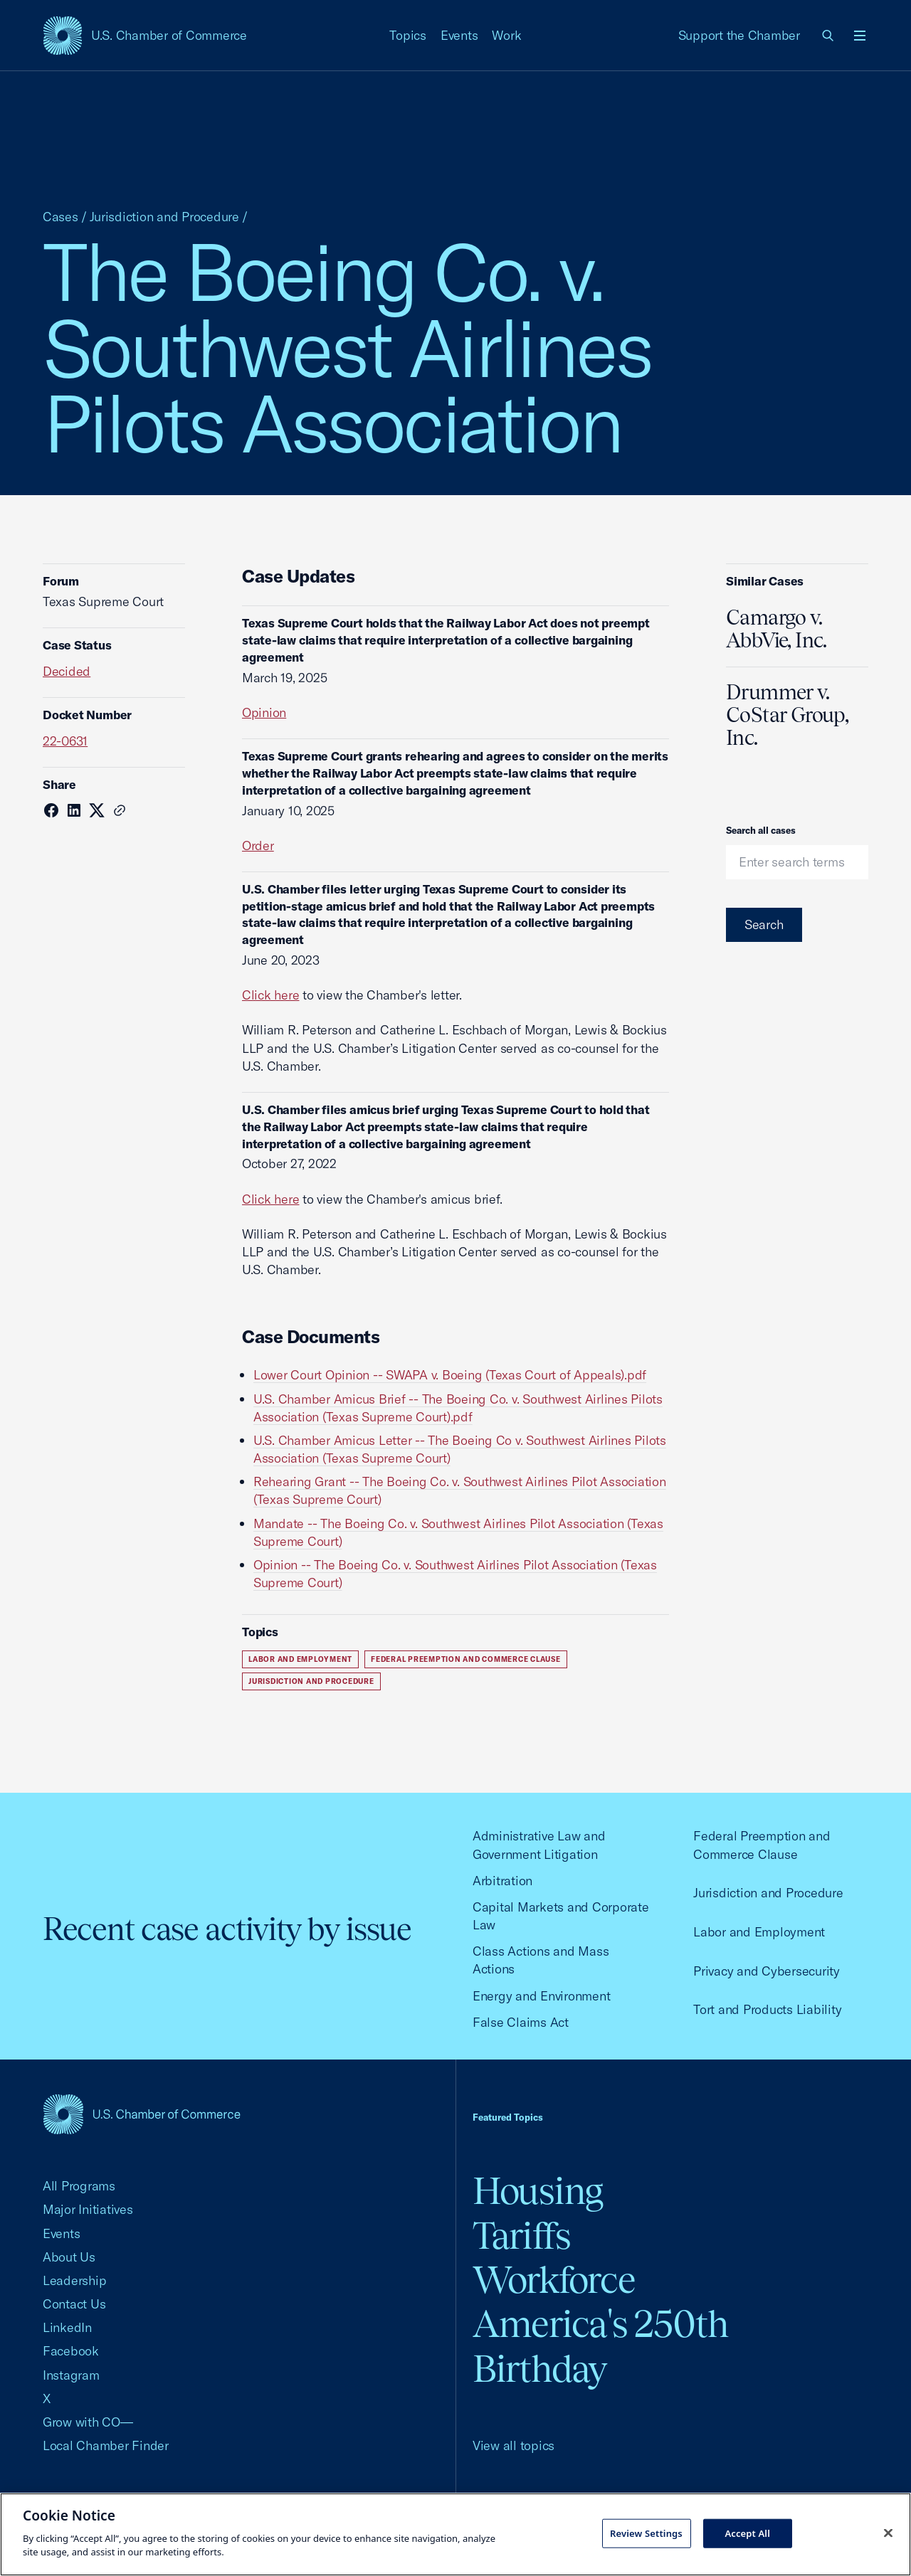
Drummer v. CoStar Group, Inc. (787, 715)
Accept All (747, 2532)
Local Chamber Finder (106, 2445)
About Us (69, 2257)
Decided (66, 671)
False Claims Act (521, 2022)
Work (506, 35)
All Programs (79, 2186)
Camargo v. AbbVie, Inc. (776, 628)
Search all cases (761, 830)
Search (764, 924)
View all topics (513, 2445)
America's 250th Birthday (600, 2346)
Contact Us (74, 2304)
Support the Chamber (739, 35)
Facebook (71, 2351)
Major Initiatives (88, 2209)
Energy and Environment (541, 1996)
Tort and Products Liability (767, 2009)
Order (258, 845)
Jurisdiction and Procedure (164, 216)
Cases (60, 216)
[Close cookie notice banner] (888, 2532)
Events (459, 35)
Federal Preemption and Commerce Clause (466, 1659)
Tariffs (522, 2235)
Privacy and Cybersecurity (766, 1971)
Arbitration (502, 1880)
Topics (407, 35)
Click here (270, 995)
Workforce (554, 2279)
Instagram (71, 2375)
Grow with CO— (88, 2422)
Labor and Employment (300, 1659)
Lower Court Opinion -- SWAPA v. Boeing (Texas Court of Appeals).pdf (449, 1375)
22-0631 (65, 741)
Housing (538, 2190)
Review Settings (646, 2532)
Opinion (264, 712)
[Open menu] (859, 35)
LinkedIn (67, 2327)
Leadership (74, 2280)
